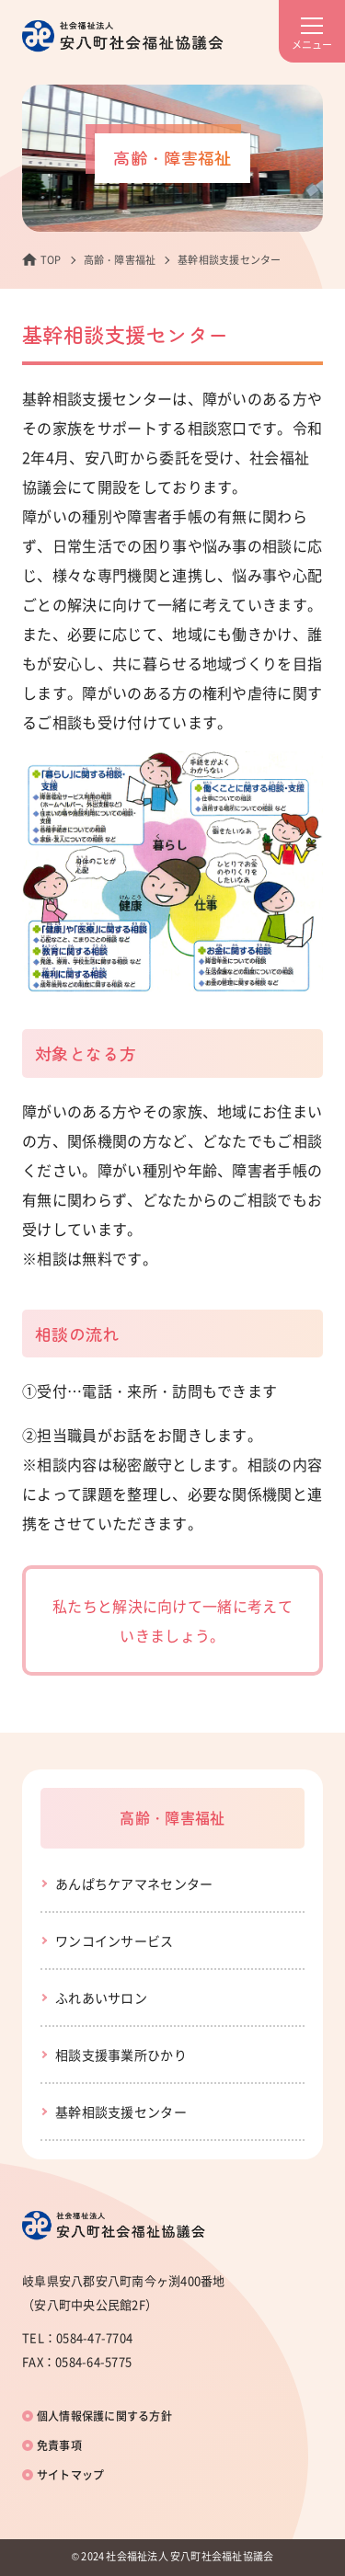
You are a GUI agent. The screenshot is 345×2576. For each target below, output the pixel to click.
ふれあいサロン (101, 1997)
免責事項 (59, 2445)
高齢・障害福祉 (120, 260)
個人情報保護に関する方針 (104, 2416)
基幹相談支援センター (121, 2111)
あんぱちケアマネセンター (134, 1883)
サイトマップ (70, 2475)
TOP (51, 260)
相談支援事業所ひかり (121, 2054)
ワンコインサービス (114, 1940)
